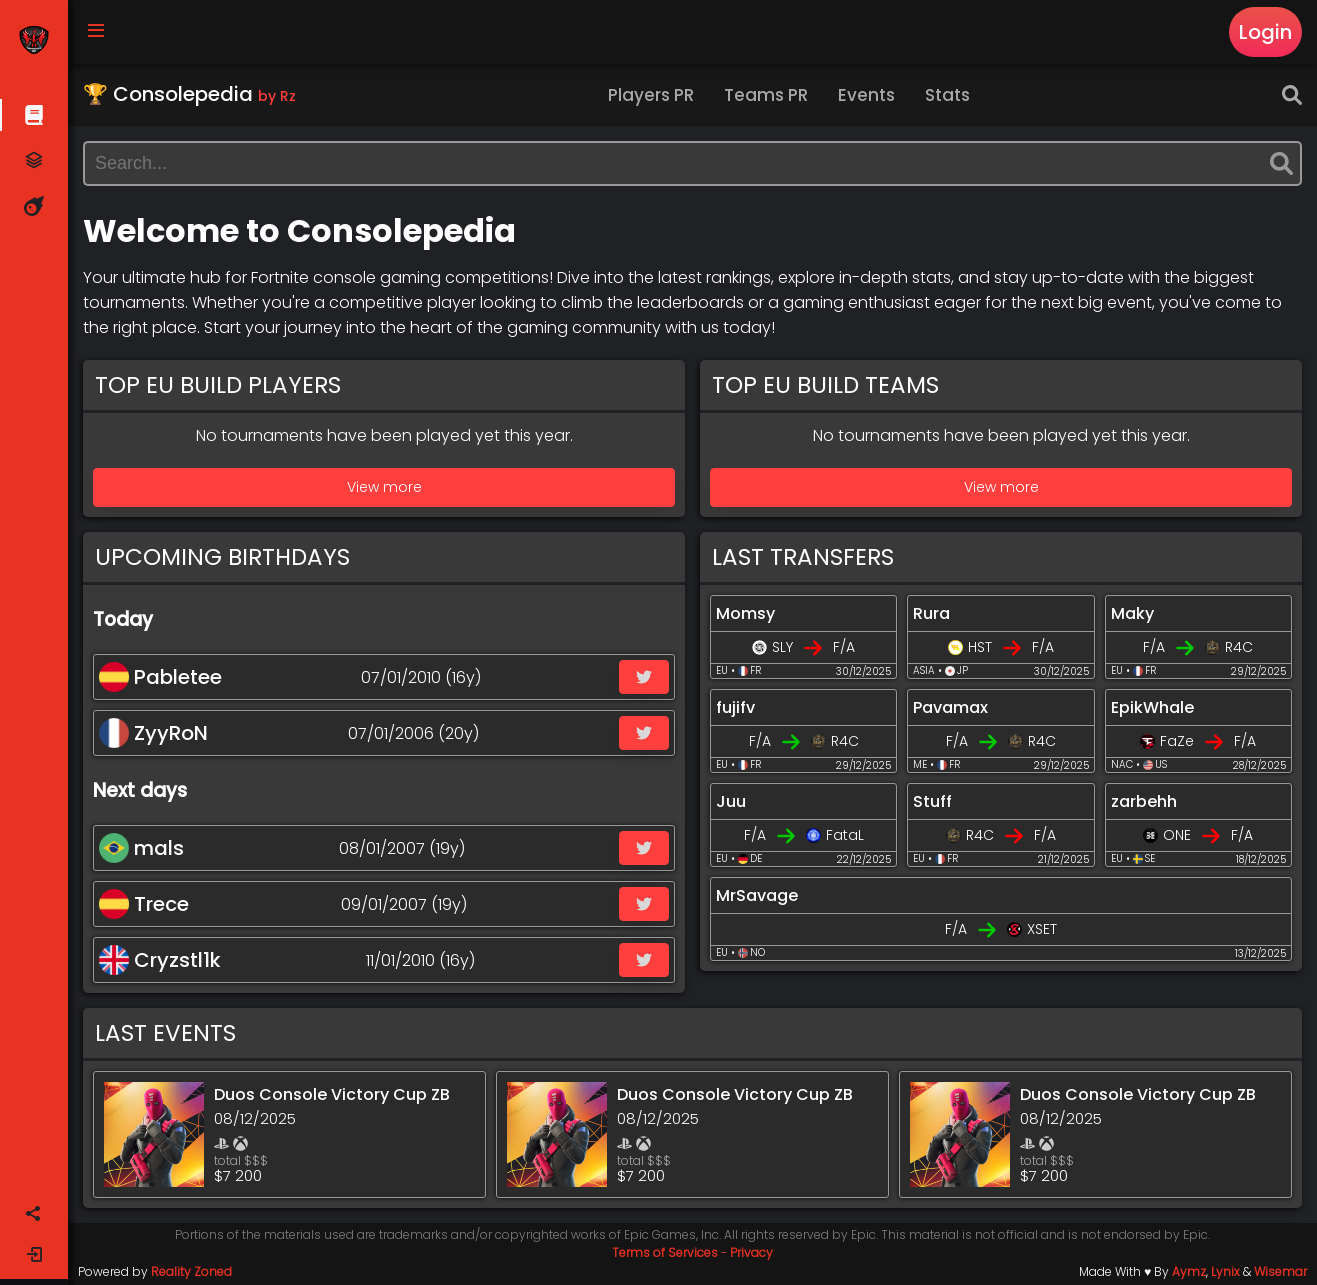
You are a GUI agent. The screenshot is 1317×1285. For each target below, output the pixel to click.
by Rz (277, 96)
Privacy (751, 1252)
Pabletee (160, 677)
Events (866, 95)
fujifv (735, 707)
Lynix (1225, 1271)
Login (1265, 32)
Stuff (932, 801)
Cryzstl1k (160, 960)
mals (141, 848)
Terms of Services (665, 1252)
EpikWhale (1152, 707)
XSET (1042, 929)
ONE (1177, 835)
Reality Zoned (191, 1271)
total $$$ (241, 1160)
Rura (931, 613)
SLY (782, 647)
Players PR (651, 95)
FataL (845, 835)
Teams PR (766, 95)
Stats (947, 95)
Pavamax (950, 707)
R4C (1239, 647)
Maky (1132, 613)
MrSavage (757, 895)
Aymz (1189, 1271)
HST (980, 647)
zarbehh (1144, 801)
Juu (731, 801)
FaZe (1177, 741)
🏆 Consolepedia (189, 94)
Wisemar (1280, 1271)
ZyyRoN (153, 733)
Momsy (745, 613)
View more (384, 487)
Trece (144, 904)
